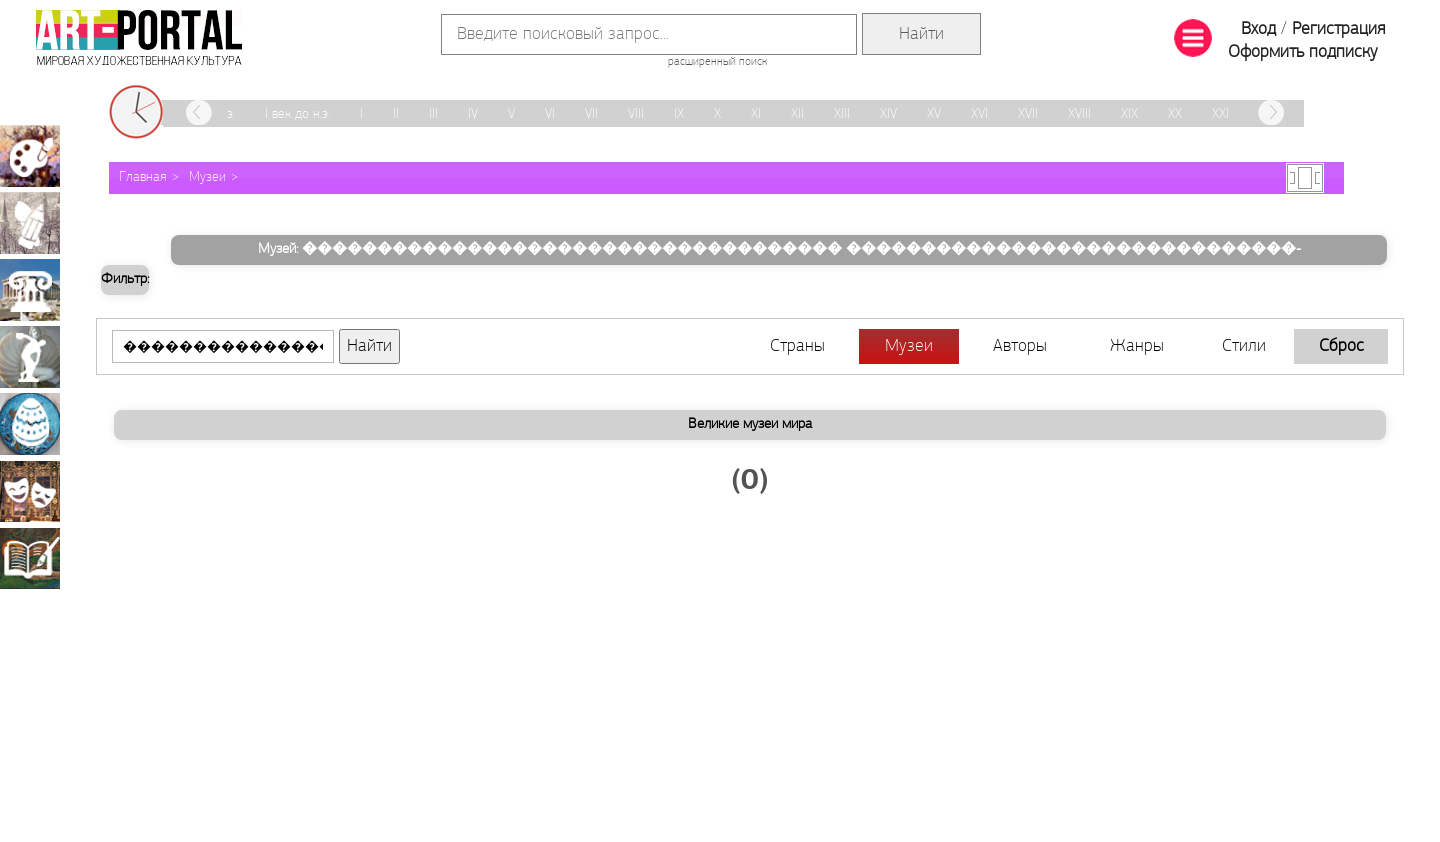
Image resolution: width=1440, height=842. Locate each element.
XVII (1028, 114)
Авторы (1020, 346)
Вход (1258, 29)
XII (797, 114)
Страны (797, 346)
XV (934, 114)
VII (591, 114)
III (433, 114)
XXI (1220, 114)
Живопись (30, 156)
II (396, 114)
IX (679, 114)
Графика (30, 223)
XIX (1129, 114)
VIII (636, 114)
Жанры (1137, 346)
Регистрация (1338, 29)
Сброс (1341, 346)
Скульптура (30, 357)
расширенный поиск (717, 62)
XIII (842, 114)
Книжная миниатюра (30, 558)
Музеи (207, 177)
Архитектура (30, 290)
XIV (888, 114)
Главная (143, 177)
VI (550, 114)
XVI (979, 114)
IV (473, 114)
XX (1175, 114)
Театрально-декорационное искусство (30, 491)
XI (756, 114)
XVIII (1079, 114)
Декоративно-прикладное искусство (30, 424)
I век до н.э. (297, 114)
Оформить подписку (1303, 52)
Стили (1244, 346)
